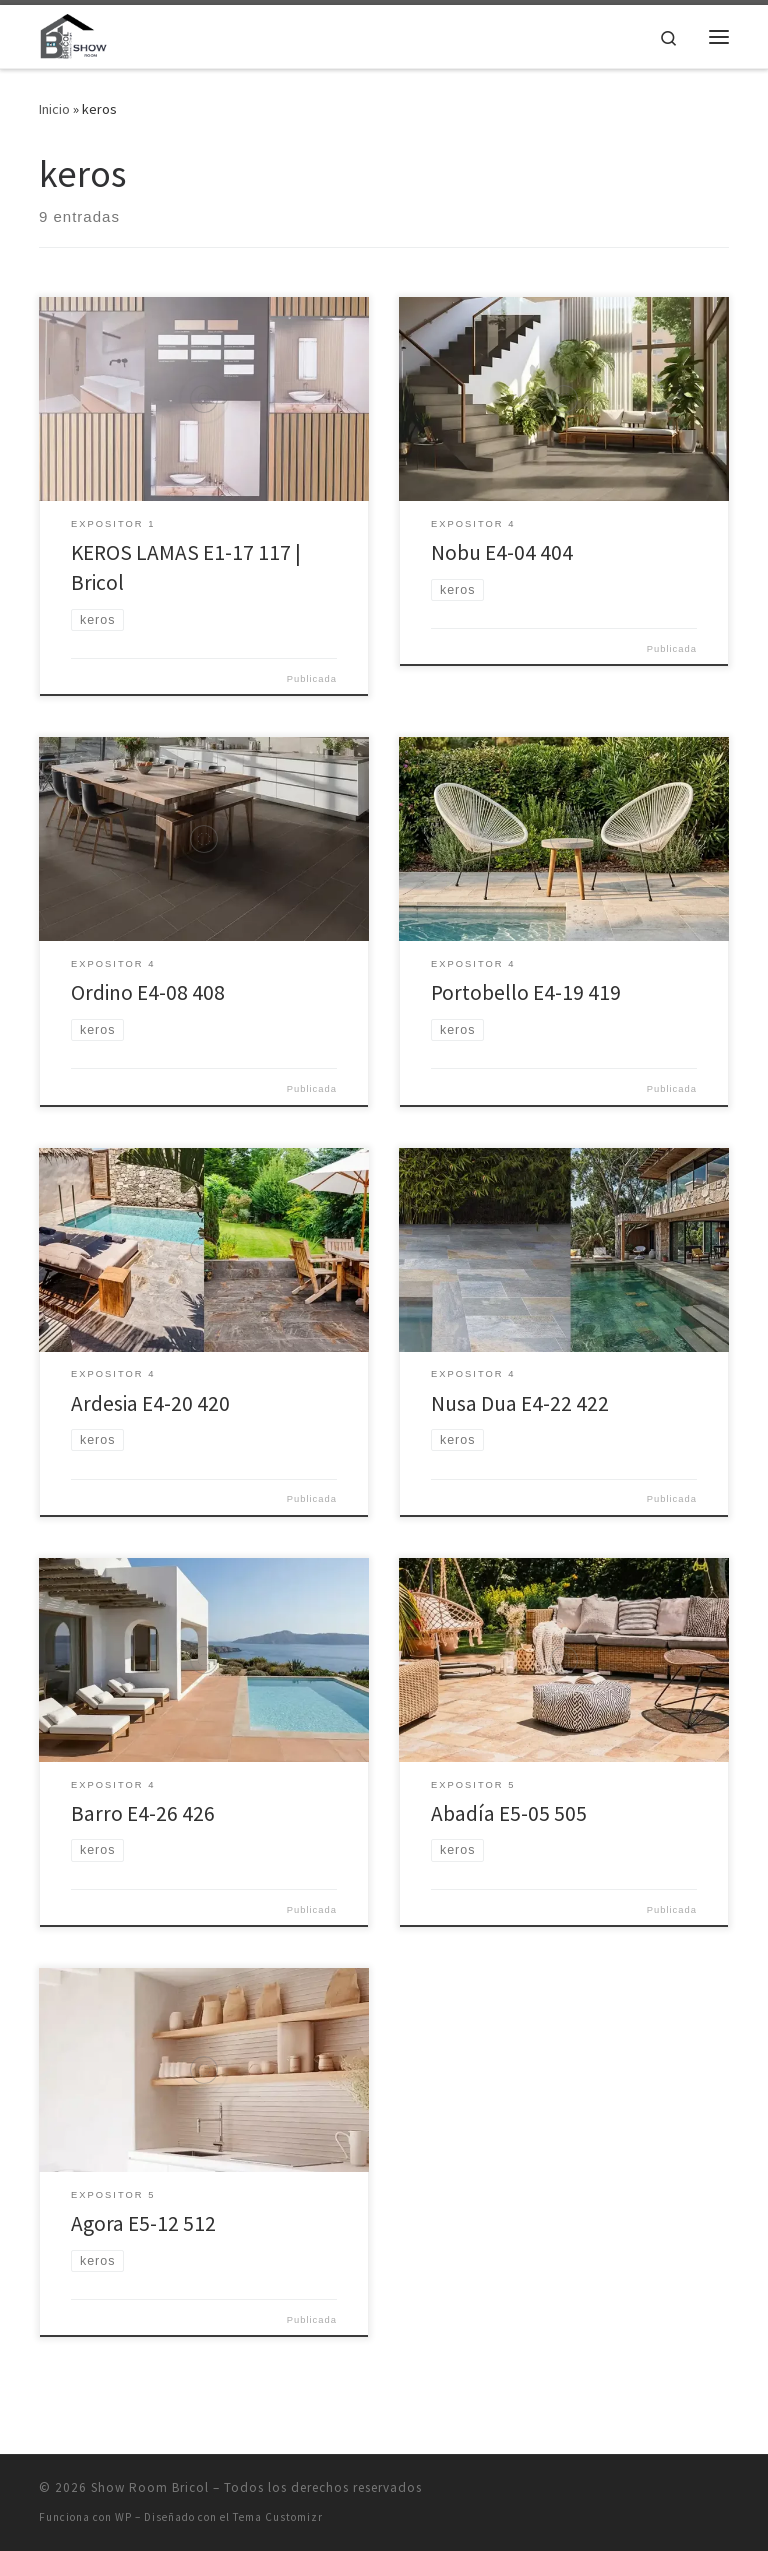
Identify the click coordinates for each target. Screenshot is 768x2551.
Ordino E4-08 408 (148, 992)
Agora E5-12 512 (143, 2223)
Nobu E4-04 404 (502, 552)
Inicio (54, 109)
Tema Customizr (278, 2517)
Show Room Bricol (150, 2487)
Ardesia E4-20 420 (150, 1403)
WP (123, 2517)
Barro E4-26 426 (143, 1813)
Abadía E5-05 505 (509, 1813)
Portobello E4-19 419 (526, 992)
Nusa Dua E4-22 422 (520, 1403)
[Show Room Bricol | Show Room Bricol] (73, 34)
